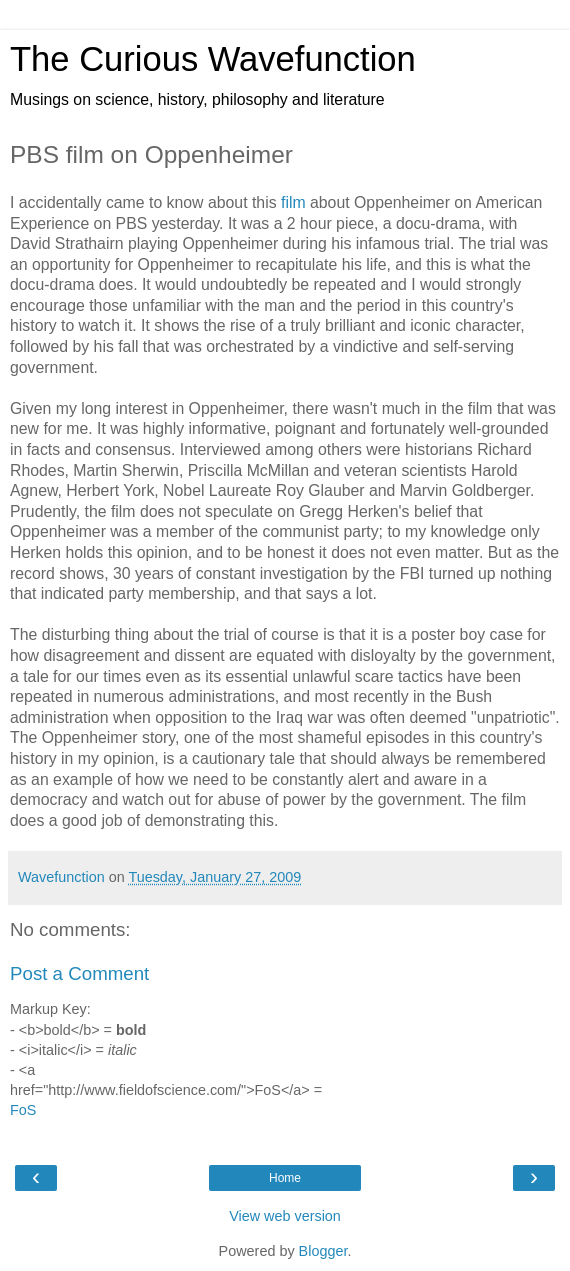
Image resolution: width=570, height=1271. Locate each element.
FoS (23, 1110)
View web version (285, 1216)
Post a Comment (79, 973)
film (293, 202)
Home (285, 1178)
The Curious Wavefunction (213, 59)
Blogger (323, 1251)
